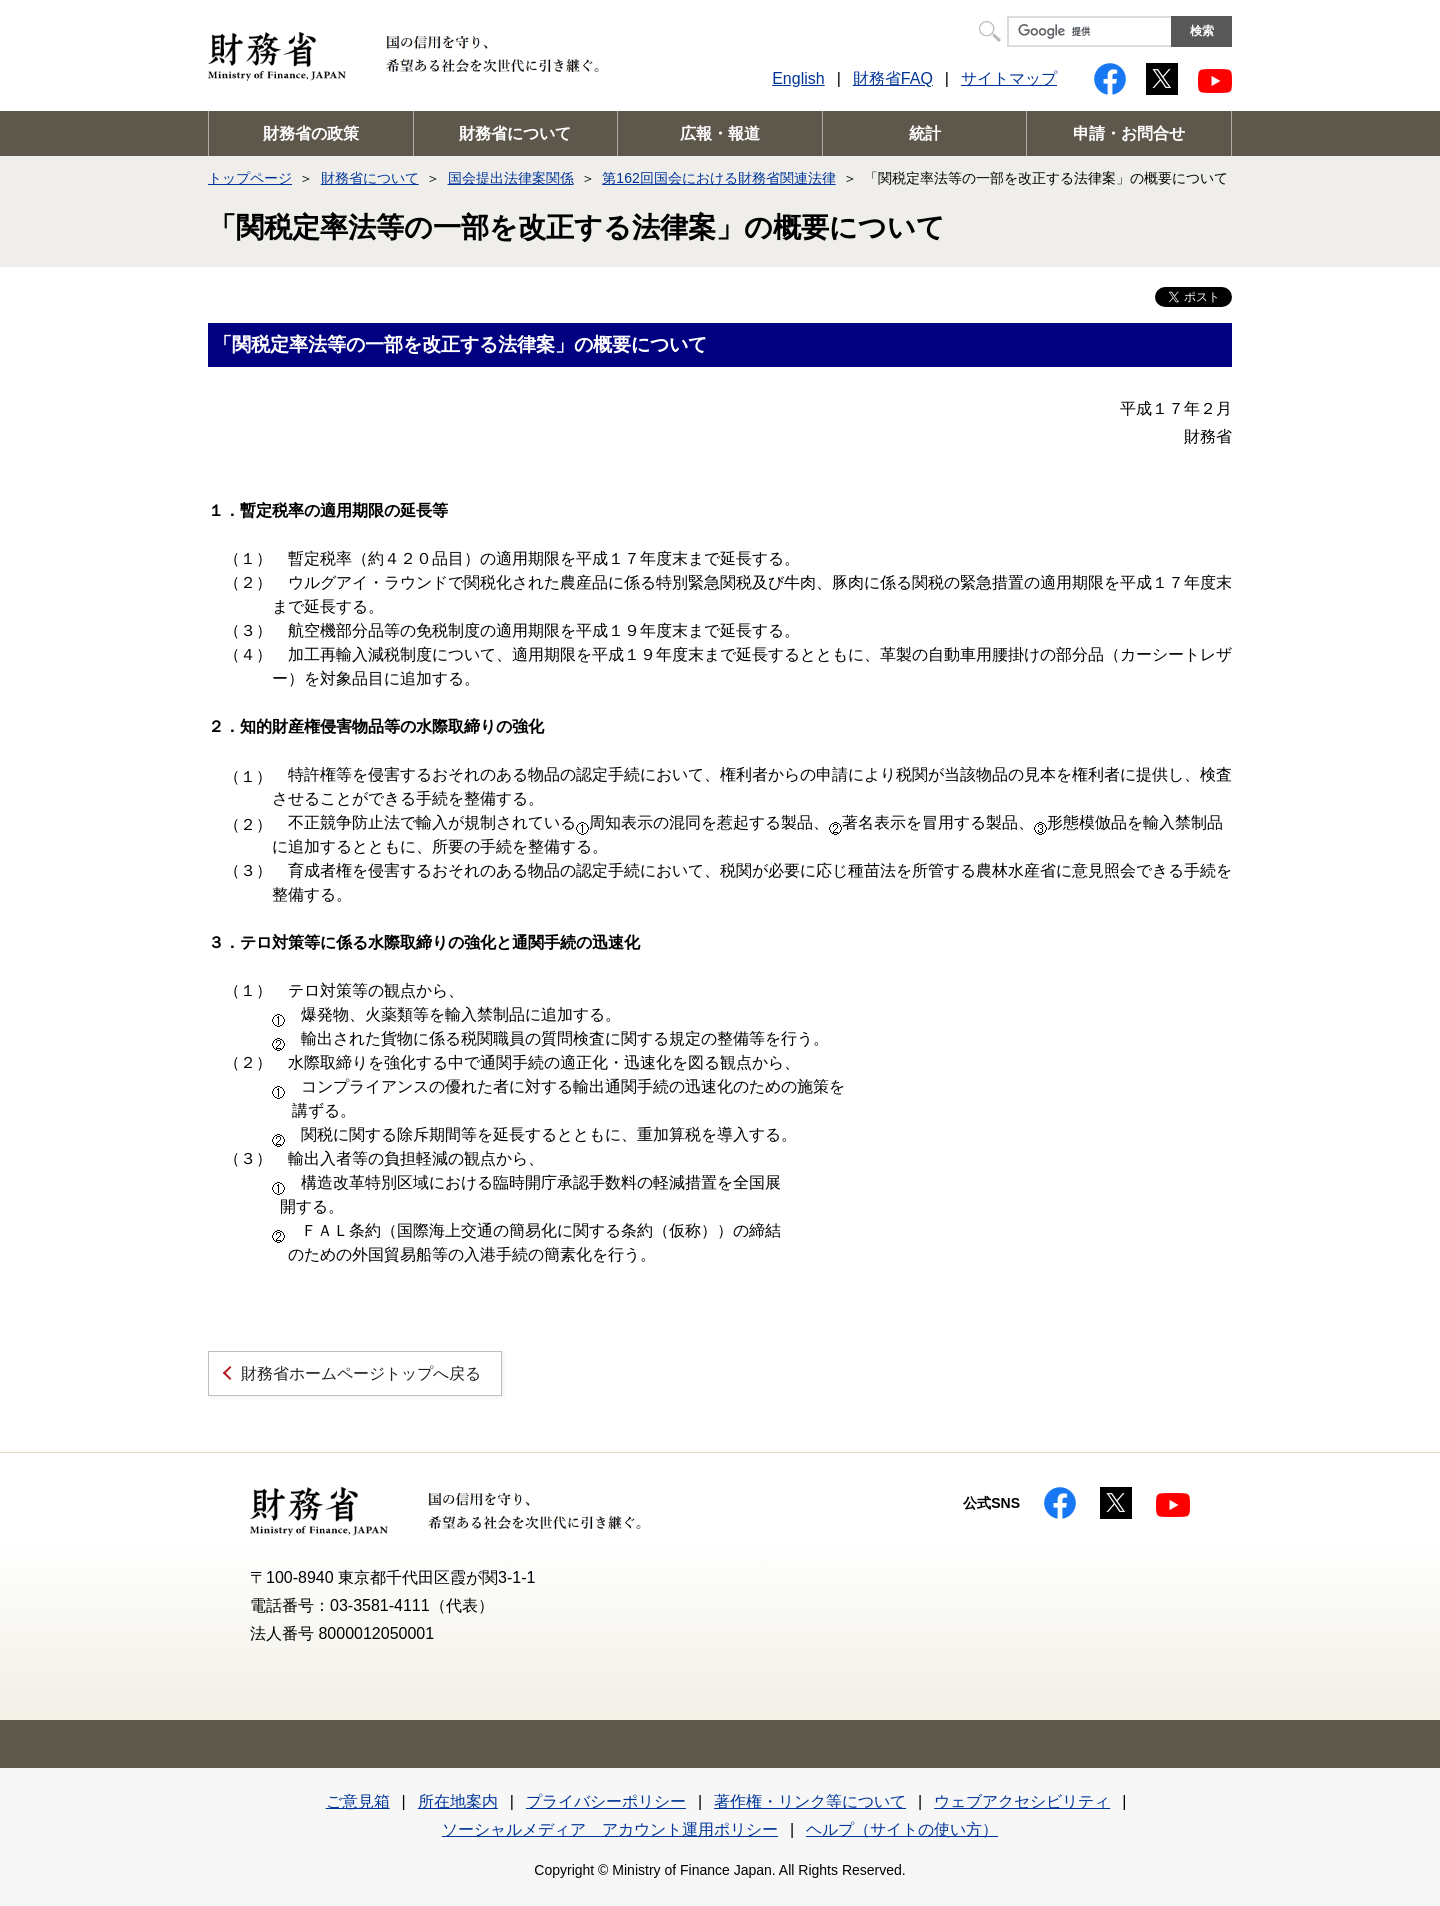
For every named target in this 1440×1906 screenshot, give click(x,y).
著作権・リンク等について (810, 1801)
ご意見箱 (358, 1801)
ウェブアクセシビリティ (1022, 1801)
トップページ (250, 178)
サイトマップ (1009, 78)
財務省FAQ (893, 78)
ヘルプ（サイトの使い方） (902, 1829)
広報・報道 (720, 133)
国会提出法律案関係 (511, 178)
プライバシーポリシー (606, 1801)
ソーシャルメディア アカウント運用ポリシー (610, 1829)
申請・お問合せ (1129, 133)
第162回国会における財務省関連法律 (718, 178)
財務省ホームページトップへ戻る (361, 1373)
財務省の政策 (311, 133)
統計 (925, 133)
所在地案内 (458, 1801)
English (798, 78)
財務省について (515, 133)
